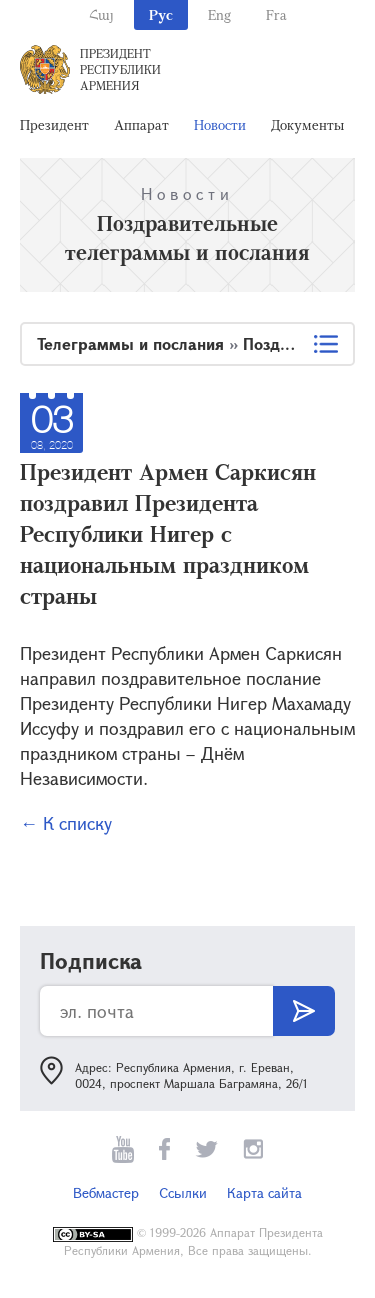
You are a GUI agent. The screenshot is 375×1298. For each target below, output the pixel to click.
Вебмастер (106, 1192)
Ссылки (183, 1192)
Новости (220, 124)
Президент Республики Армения (120, 69)
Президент (54, 124)
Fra (276, 14)
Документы (307, 124)
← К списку (66, 823)
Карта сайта (264, 1192)
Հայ (101, 14)
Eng (219, 14)
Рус (161, 14)
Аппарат (141, 124)
